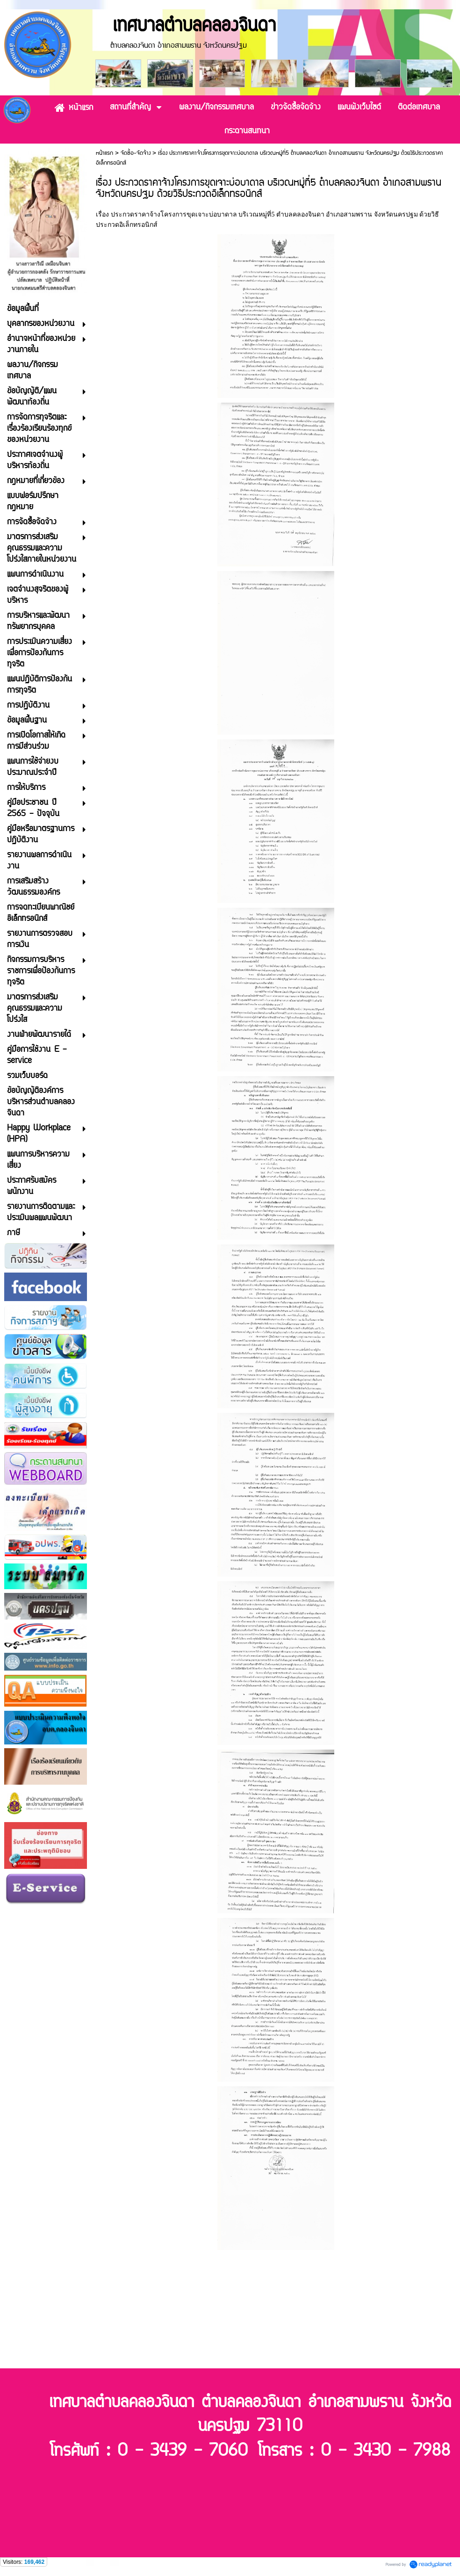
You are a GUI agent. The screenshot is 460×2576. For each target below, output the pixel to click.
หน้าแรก (104, 153)
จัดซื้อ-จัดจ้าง (136, 153)
